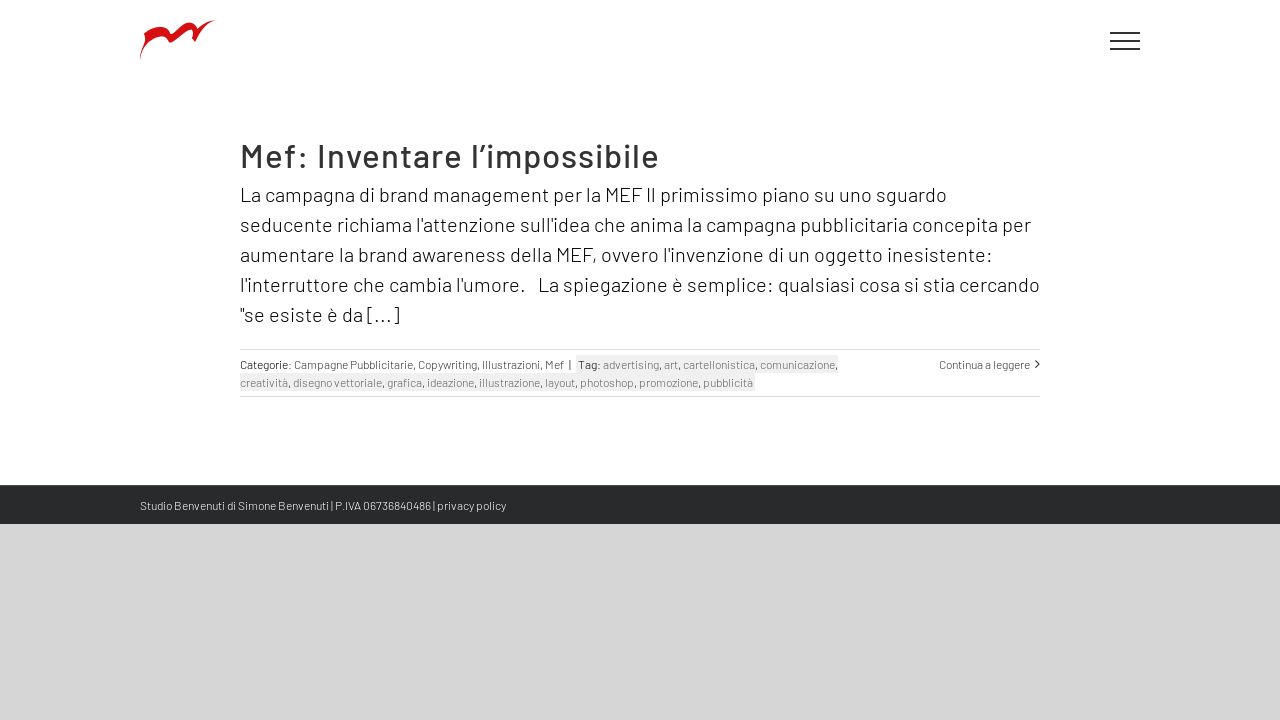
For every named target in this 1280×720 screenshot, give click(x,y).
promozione (668, 382)
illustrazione (509, 382)
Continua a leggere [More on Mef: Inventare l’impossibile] (984, 364)
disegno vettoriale (337, 382)
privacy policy (471, 505)
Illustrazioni (511, 364)
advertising (631, 364)
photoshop (607, 382)
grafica (404, 382)
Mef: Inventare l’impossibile (450, 155)
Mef (554, 364)
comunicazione (797, 364)
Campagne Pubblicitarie (353, 364)
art (671, 364)
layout (560, 382)
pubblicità (728, 382)
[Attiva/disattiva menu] (1125, 41)
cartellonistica (719, 364)
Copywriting (447, 364)
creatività (264, 382)
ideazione (450, 382)
